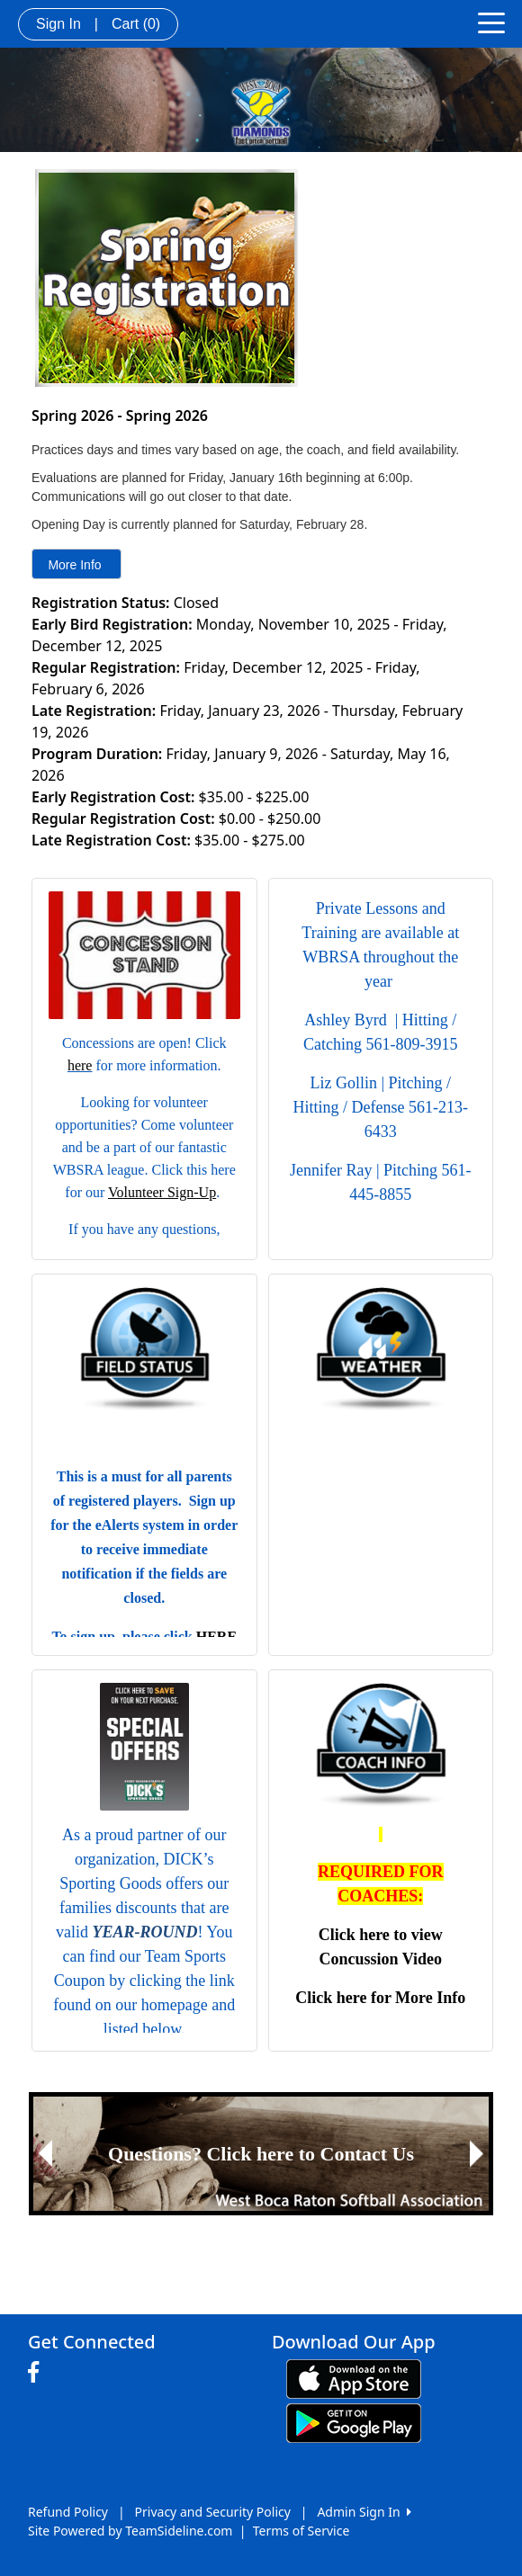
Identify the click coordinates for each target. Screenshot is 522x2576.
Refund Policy (68, 2511)
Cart (136, 23)
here (80, 1065)
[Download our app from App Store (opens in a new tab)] (353, 2376)
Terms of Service (301, 2530)
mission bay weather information (381, 1623)
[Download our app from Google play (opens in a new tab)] (353, 2420)
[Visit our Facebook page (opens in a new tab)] (38, 2372)
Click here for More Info (380, 1998)
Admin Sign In (363, 2511)
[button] (45, 2153)
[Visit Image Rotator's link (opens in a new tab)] (261, 2154)
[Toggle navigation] (491, 21)
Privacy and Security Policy (213, 2511)
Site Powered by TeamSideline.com (130, 2530)
